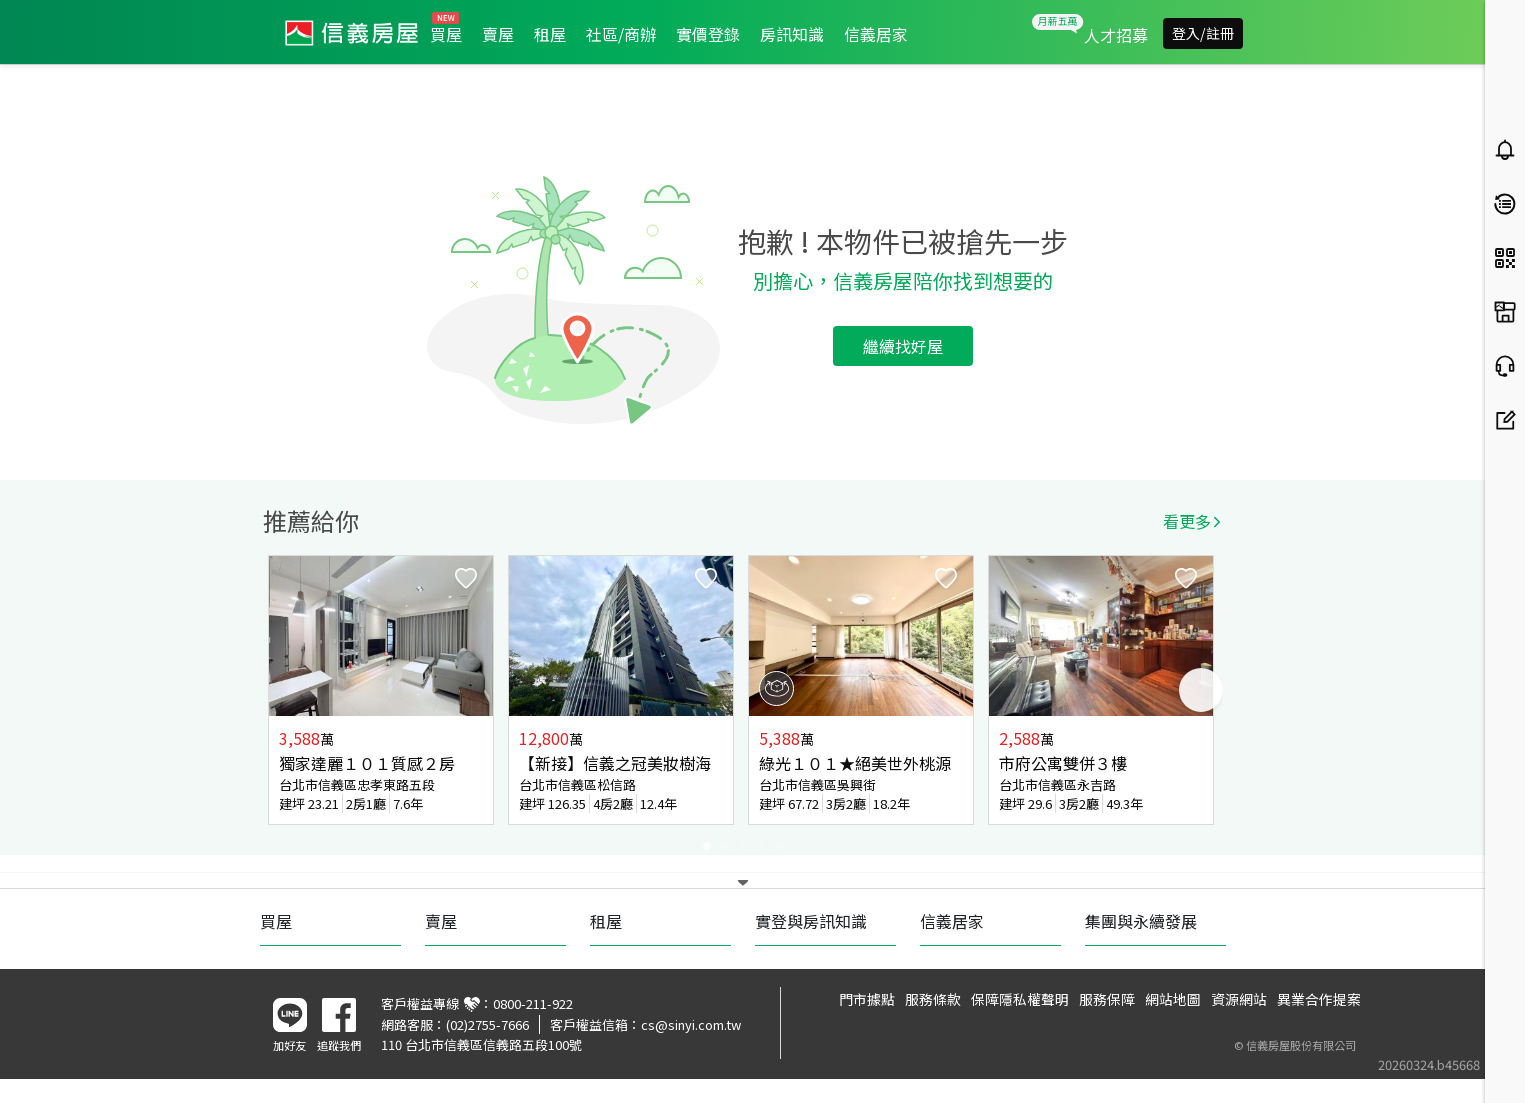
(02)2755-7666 (487, 1024)
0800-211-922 (533, 1003)
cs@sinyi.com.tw (691, 1024)
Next (1201, 690)
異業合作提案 (1319, 999)
